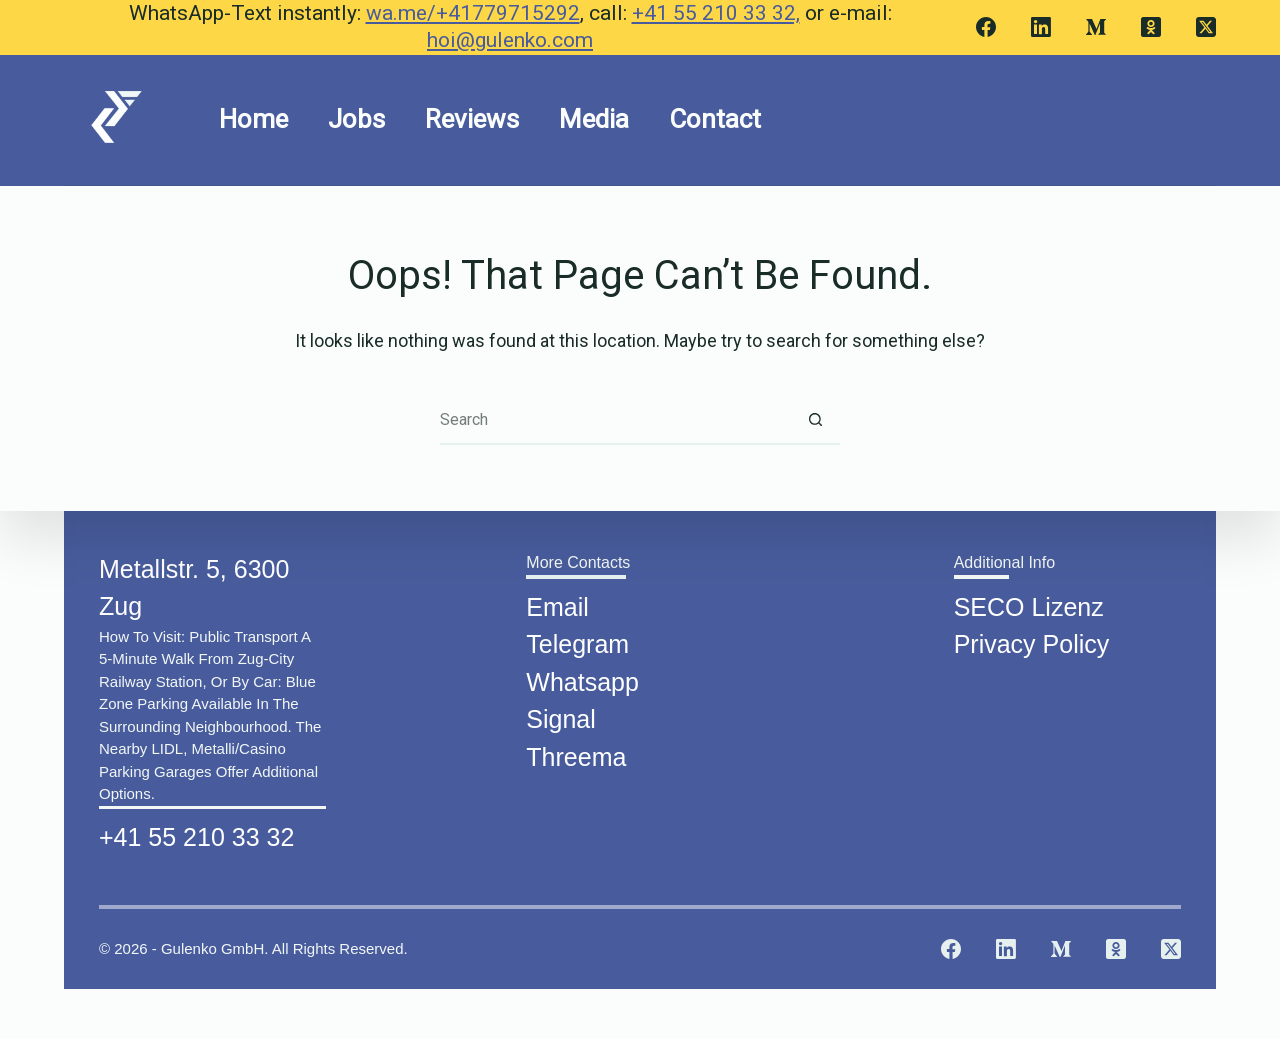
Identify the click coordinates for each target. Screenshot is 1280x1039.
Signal (561, 714)
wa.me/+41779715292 (473, 13)
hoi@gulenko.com (510, 40)
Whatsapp (582, 677)
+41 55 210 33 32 (196, 832)
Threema (576, 752)
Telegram (577, 639)
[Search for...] (615, 420)
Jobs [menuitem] (356, 119)
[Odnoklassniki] (1151, 27)
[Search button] (815, 420)
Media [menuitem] (594, 119)
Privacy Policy (1032, 639)
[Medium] (1096, 27)
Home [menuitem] (253, 119)
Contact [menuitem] (715, 119)
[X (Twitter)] (1206, 27)
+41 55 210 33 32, (716, 13)
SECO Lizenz (1029, 602)
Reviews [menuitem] (472, 119)
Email (557, 602)
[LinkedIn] (1041, 27)
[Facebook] (986, 27)
